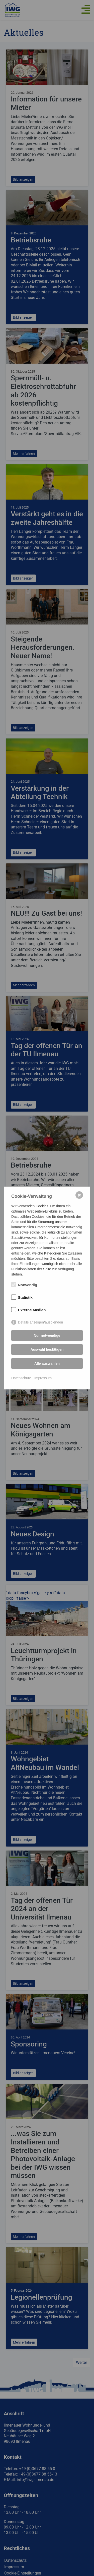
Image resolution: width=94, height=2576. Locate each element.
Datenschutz (21, 1378)
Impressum (43, 1378)
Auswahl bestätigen (47, 1349)
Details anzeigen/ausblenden (40, 1322)
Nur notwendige (47, 1335)
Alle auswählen (47, 1363)
